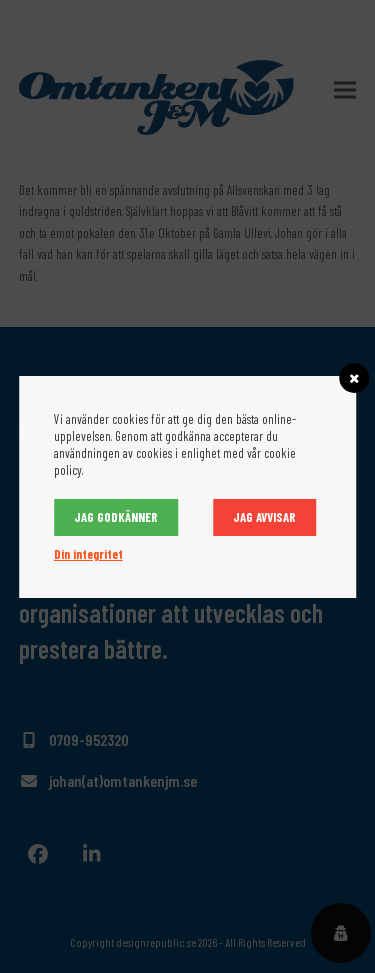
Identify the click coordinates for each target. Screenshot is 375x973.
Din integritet (88, 554)
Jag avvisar (264, 517)
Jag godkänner (116, 517)
